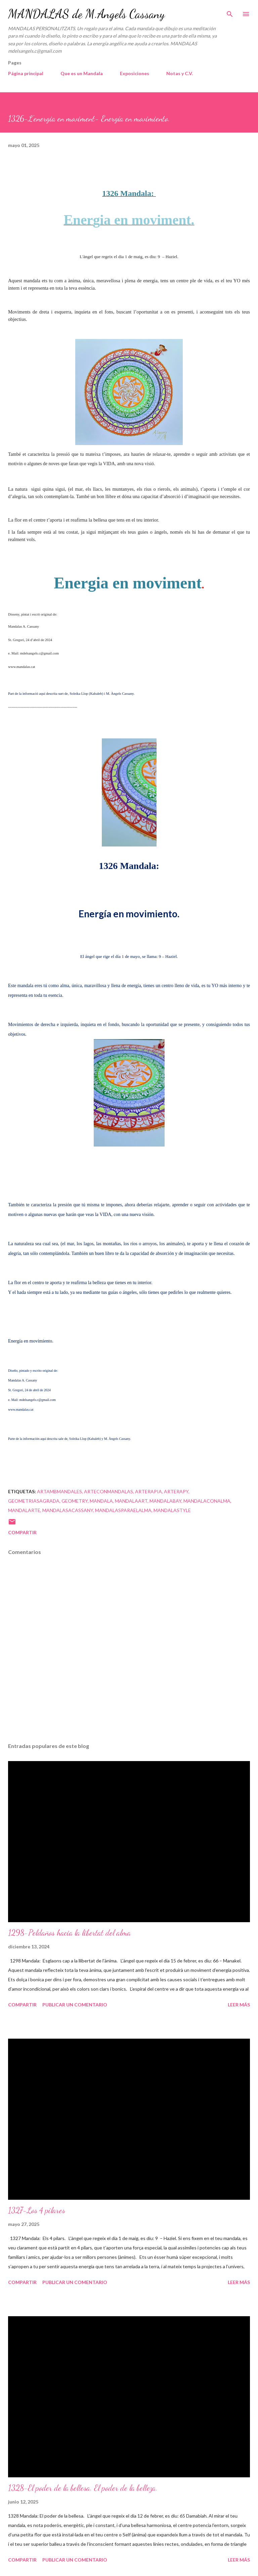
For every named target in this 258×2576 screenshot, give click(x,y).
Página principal (25, 73)
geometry (74, 1501)
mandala (101, 1501)
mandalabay (165, 1501)
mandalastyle (172, 1510)
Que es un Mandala (81, 73)
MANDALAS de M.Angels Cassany (86, 14)
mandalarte (24, 1510)
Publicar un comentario (74, 2004)
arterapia (148, 1491)
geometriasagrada (33, 1501)
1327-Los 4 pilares (36, 2210)
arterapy (176, 1491)
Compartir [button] (22, 1532)
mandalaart (131, 1501)
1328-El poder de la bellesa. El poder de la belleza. (83, 2488)
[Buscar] (230, 12)
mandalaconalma (206, 1501)
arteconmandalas (108, 1491)
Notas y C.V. (179, 73)
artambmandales (59, 1491)
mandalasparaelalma (123, 1510)
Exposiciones (134, 73)
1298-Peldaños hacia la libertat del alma (69, 1933)
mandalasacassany (67, 1510)
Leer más (239, 2004)
